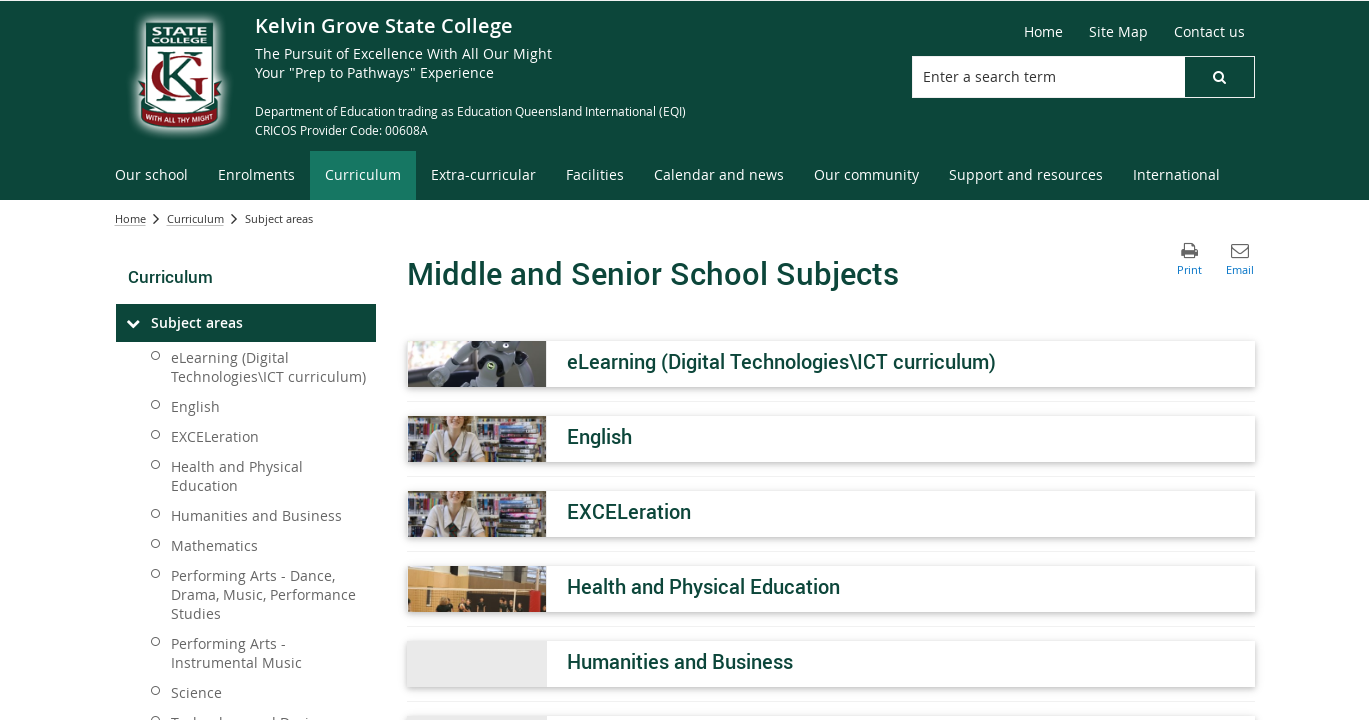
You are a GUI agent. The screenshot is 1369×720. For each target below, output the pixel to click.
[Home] (1043, 32)
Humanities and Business (256, 515)
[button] (1219, 77)
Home (130, 218)
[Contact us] (1209, 32)
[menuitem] (151, 175)
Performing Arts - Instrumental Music (236, 653)
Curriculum (195, 218)
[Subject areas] (133, 323)
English (195, 406)
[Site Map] (1118, 32)
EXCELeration (215, 436)
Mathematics (214, 545)
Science (196, 692)
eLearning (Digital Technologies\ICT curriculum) (268, 367)
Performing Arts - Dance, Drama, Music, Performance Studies (263, 594)
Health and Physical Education (237, 476)
